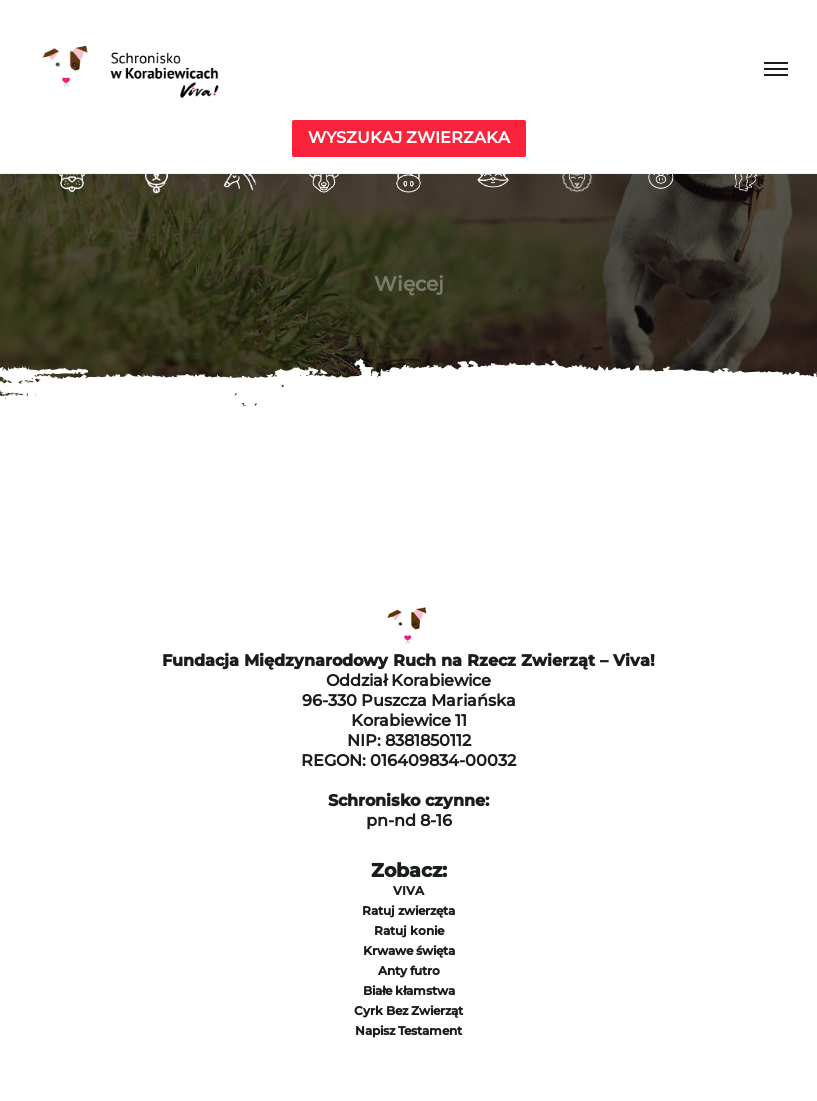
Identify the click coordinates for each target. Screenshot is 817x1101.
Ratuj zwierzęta (408, 910)
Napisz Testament (408, 1030)
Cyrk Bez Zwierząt (408, 1010)
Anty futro (409, 970)
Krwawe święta (409, 950)
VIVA (408, 890)
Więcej (409, 284)
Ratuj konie (409, 930)
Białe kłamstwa (409, 990)
